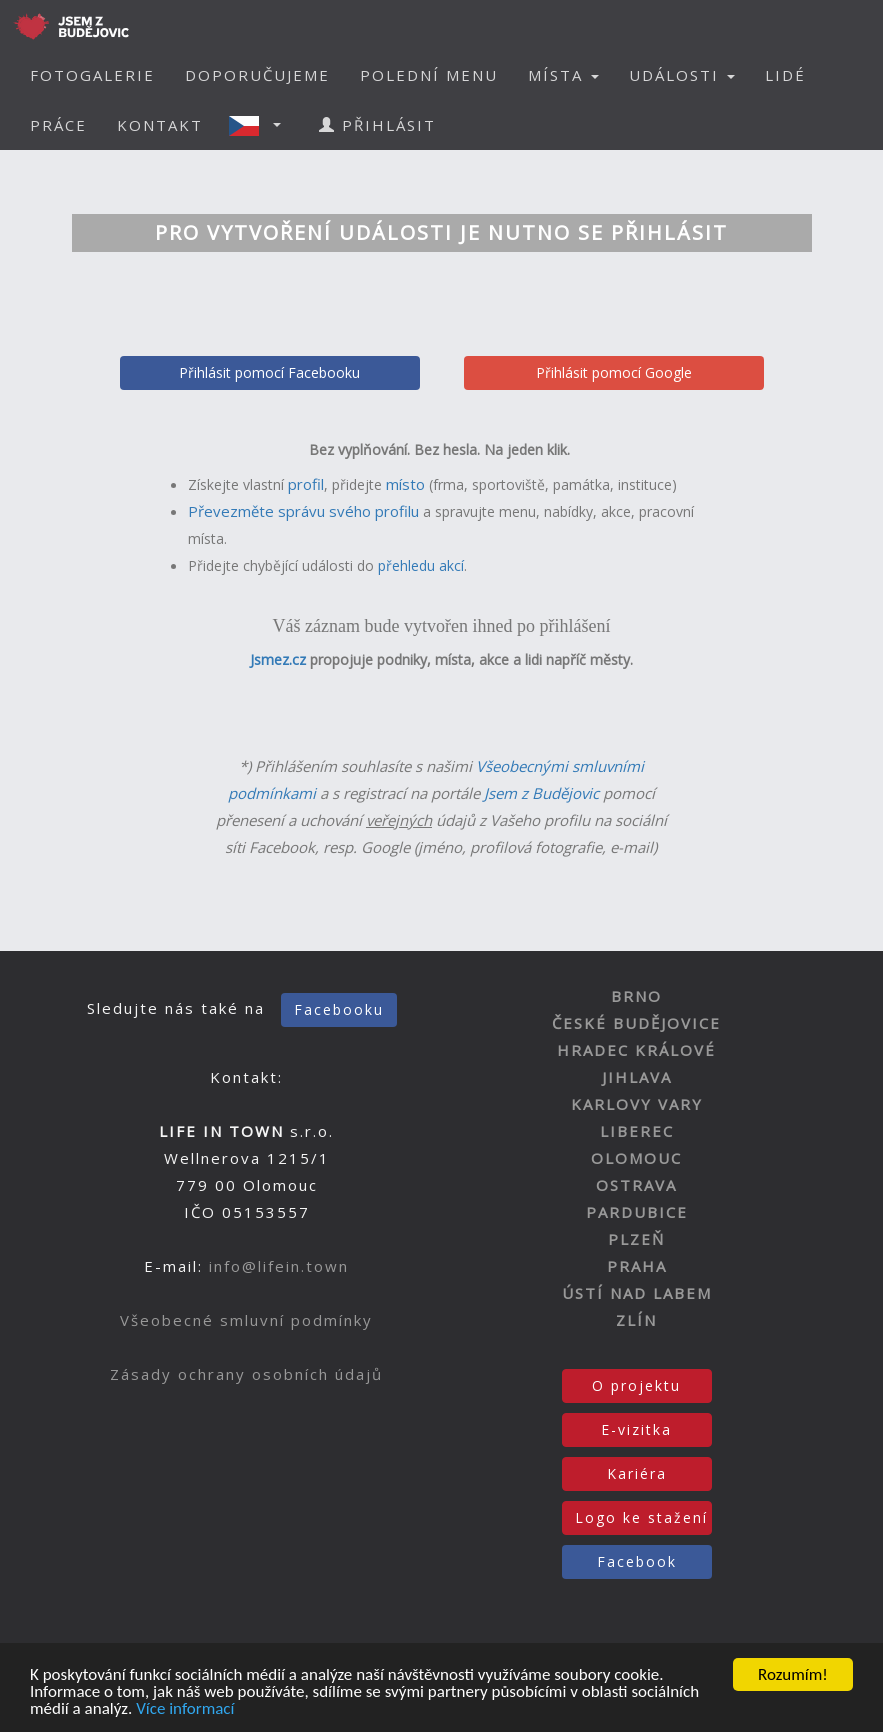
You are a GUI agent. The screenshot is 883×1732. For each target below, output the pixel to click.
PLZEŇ (636, 1239)
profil (306, 484)
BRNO (636, 996)
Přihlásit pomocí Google (614, 372)
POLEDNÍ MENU (429, 75)
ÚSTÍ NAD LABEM (637, 1293)
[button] (261, 125)
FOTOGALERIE (92, 75)
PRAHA (637, 1266)
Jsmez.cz (278, 659)
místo (405, 484)
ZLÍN (636, 1320)
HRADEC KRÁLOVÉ (636, 1050)
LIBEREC (637, 1131)
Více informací (185, 1709)
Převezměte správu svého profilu (303, 511)
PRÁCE (58, 125)
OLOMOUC (636, 1158)
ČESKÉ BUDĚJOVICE (636, 1023)
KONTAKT (160, 125)
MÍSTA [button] (563, 75)
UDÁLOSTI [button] (682, 75)
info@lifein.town (279, 1266)
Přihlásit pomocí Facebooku (269, 372)
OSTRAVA (636, 1185)
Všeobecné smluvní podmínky (246, 1320)
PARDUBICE (637, 1212)
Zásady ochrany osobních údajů (246, 1374)
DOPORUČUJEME (257, 75)
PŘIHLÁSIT (377, 125)
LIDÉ (785, 75)
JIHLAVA (637, 1077)
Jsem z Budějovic (541, 793)
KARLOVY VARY (637, 1104)
